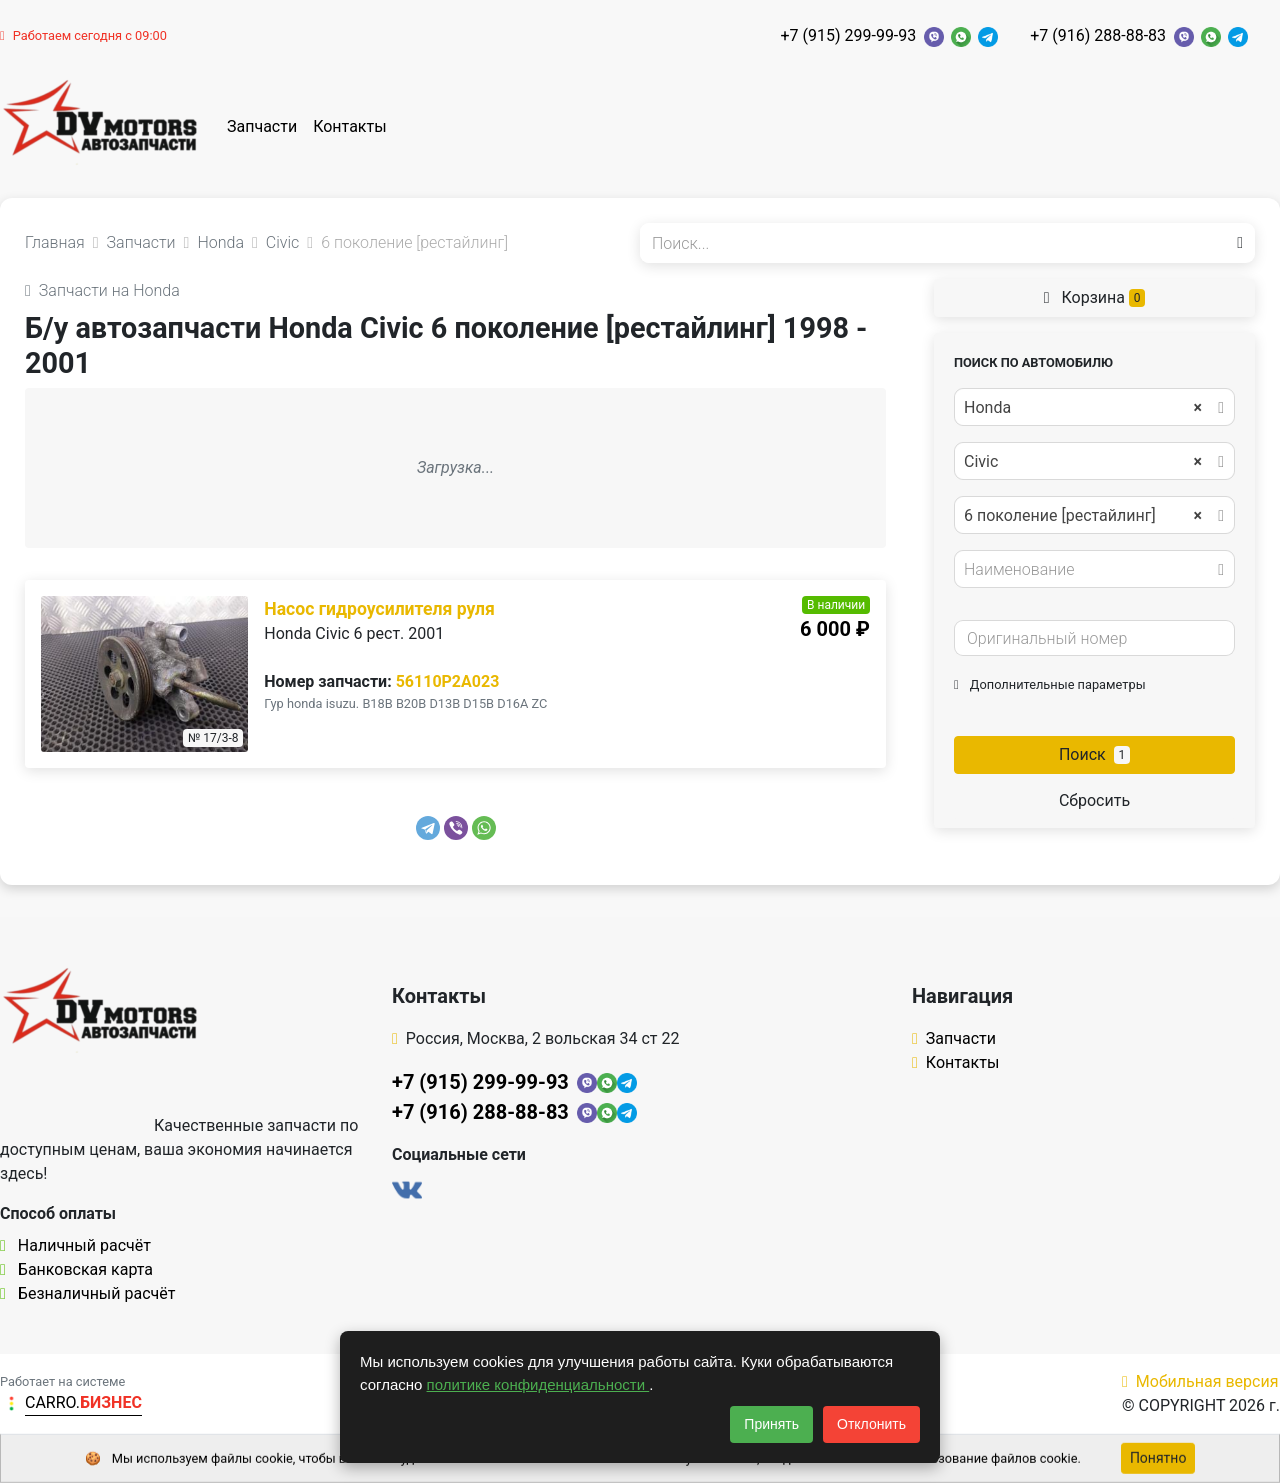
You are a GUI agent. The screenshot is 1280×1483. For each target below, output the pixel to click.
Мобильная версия (1200, 1381)
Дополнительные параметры (1050, 684)
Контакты (349, 126)
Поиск (1094, 754)
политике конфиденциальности (538, 1384)
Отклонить (871, 1424)
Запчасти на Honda (102, 290)
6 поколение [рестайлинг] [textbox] (1083, 516)
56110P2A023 (448, 681)
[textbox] (1089, 570)
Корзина (1095, 297)
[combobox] (1094, 407)
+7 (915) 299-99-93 (848, 35)
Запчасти (262, 126)
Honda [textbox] (1083, 408)
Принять (771, 1424)
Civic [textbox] (1083, 462)
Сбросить (1094, 800)
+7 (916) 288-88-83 (1098, 35)
